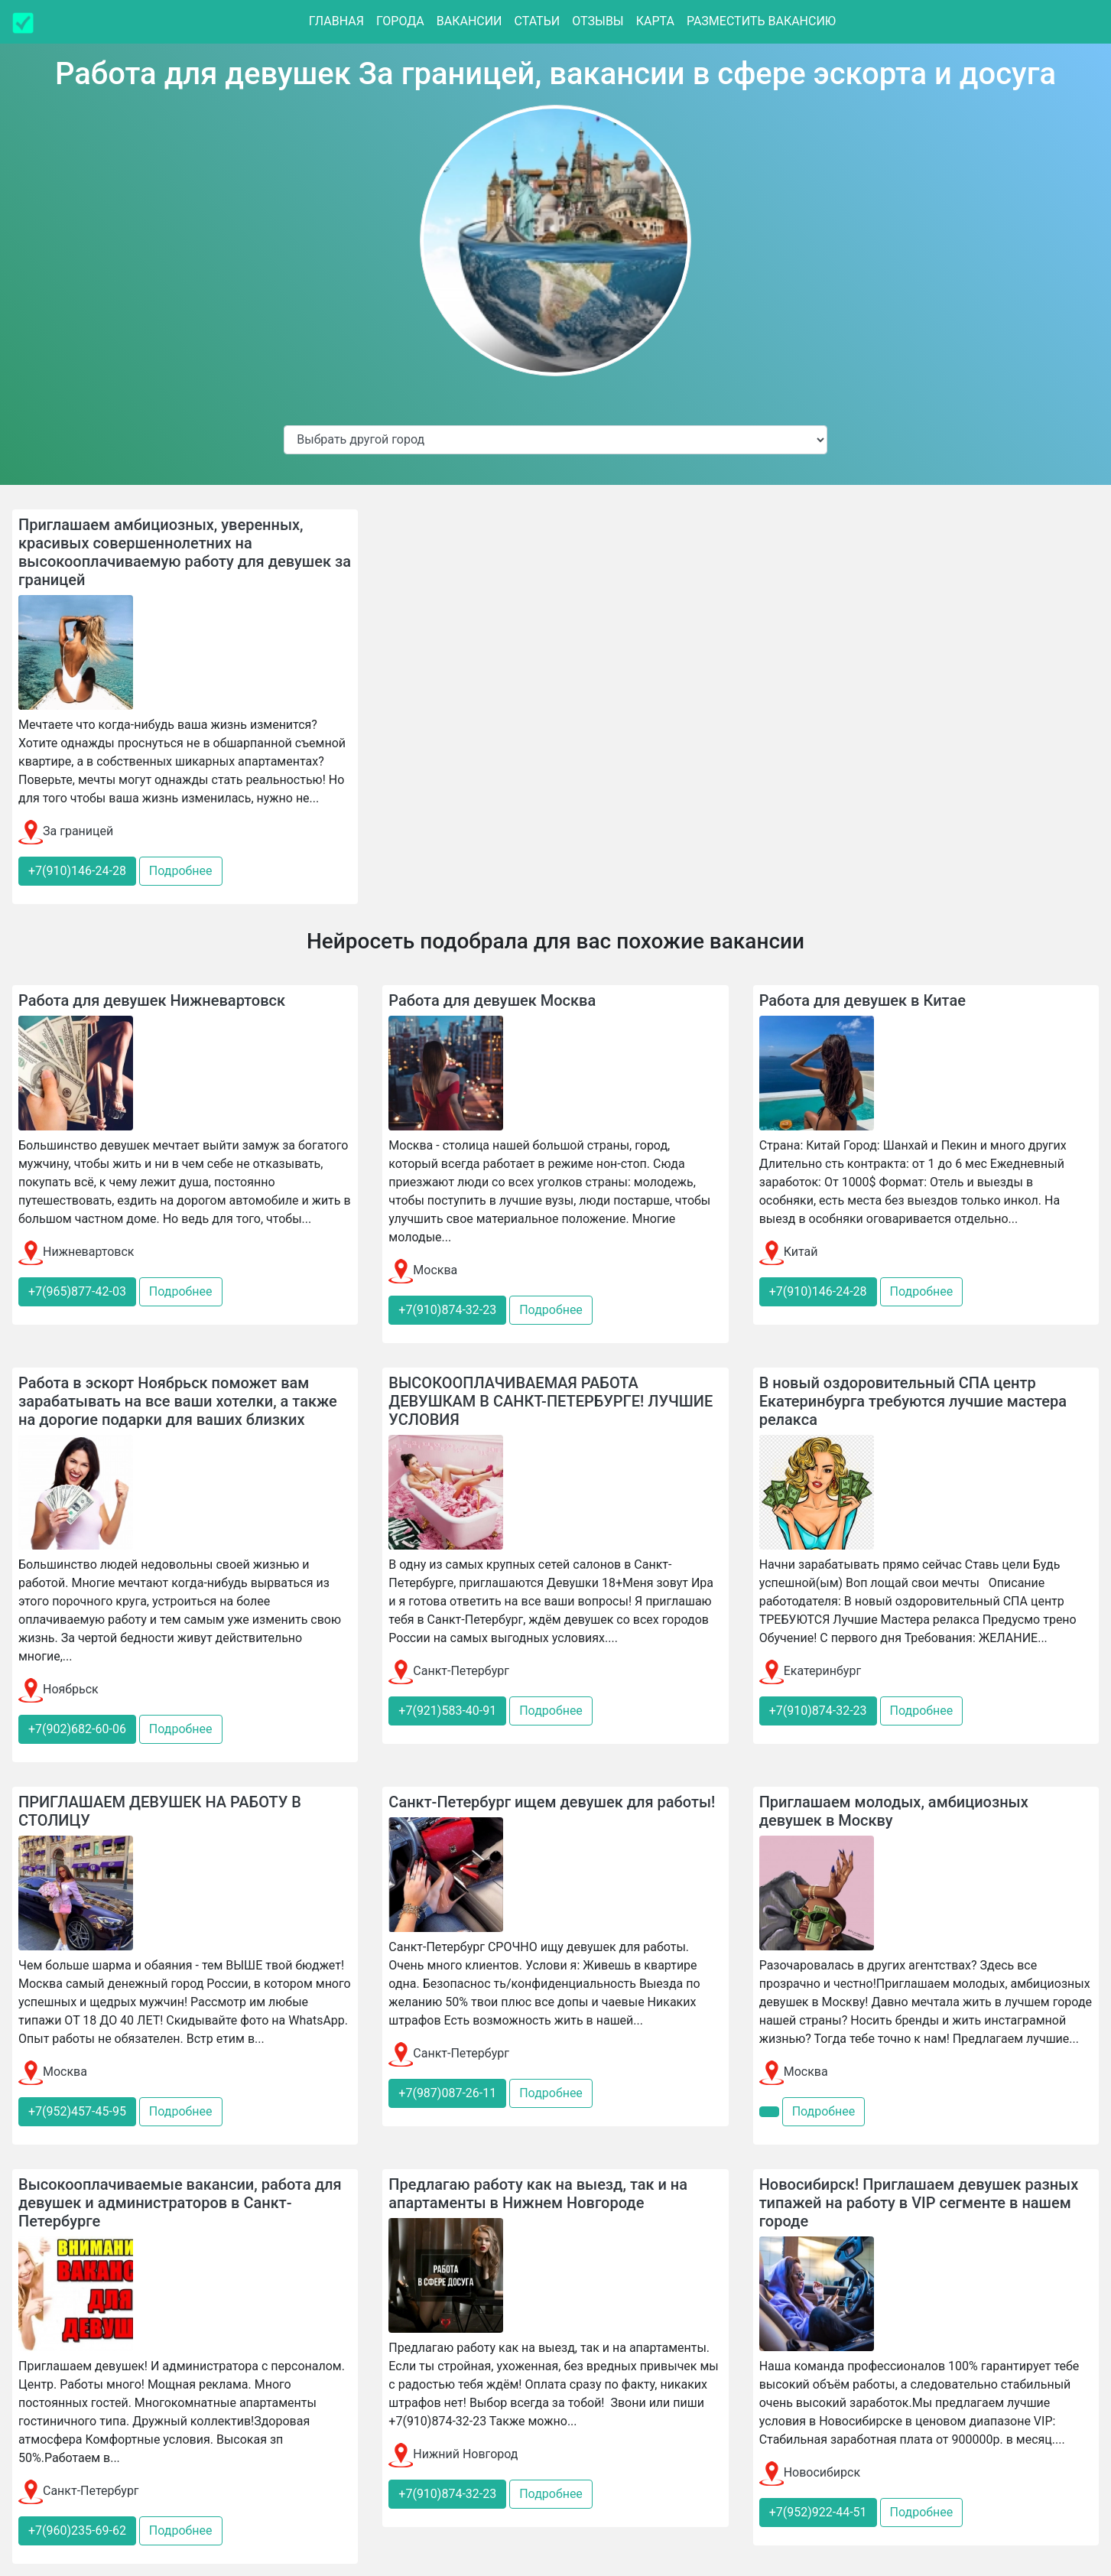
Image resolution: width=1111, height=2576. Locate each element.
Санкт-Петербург (448, 1671)
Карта (655, 21)
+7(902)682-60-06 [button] (77, 1729)
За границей (65, 831)
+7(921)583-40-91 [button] (447, 1710)
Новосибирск (809, 2472)
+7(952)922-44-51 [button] (818, 2512)
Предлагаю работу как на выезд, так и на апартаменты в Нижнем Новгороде (537, 2193)
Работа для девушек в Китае (862, 1000)
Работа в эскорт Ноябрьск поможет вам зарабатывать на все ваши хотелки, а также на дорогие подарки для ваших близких (177, 1401)
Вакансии (469, 21)
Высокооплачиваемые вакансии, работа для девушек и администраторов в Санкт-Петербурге (180, 2202)
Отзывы (597, 21)
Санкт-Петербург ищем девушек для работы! (551, 1802)
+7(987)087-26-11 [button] (447, 2093)
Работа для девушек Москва (492, 1000)
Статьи (537, 21)
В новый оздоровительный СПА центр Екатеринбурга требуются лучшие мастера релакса (913, 1401)
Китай (788, 1251)
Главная (336, 21)
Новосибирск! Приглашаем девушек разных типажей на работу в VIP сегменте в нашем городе (919, 2202)
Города (400, 21)
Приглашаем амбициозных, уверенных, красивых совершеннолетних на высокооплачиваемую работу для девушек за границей (184, 552)
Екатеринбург (810, 1671)
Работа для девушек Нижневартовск (151, 1000)
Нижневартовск (76, 1251)
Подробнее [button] (181, 871)
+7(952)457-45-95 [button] (77, 2111)
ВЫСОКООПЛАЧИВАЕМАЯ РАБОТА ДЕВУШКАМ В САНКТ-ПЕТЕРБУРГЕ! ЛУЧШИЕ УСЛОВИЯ (550, 1401)
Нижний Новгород (453, 2454)
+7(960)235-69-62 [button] (77, 2530)
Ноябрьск (58, 1689)
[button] (769, 2111)
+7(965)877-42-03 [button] (77, 1291)
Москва (422, 1270)
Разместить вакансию (761, 21)
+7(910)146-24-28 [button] (77, 871)
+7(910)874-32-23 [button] (447, 1310)
